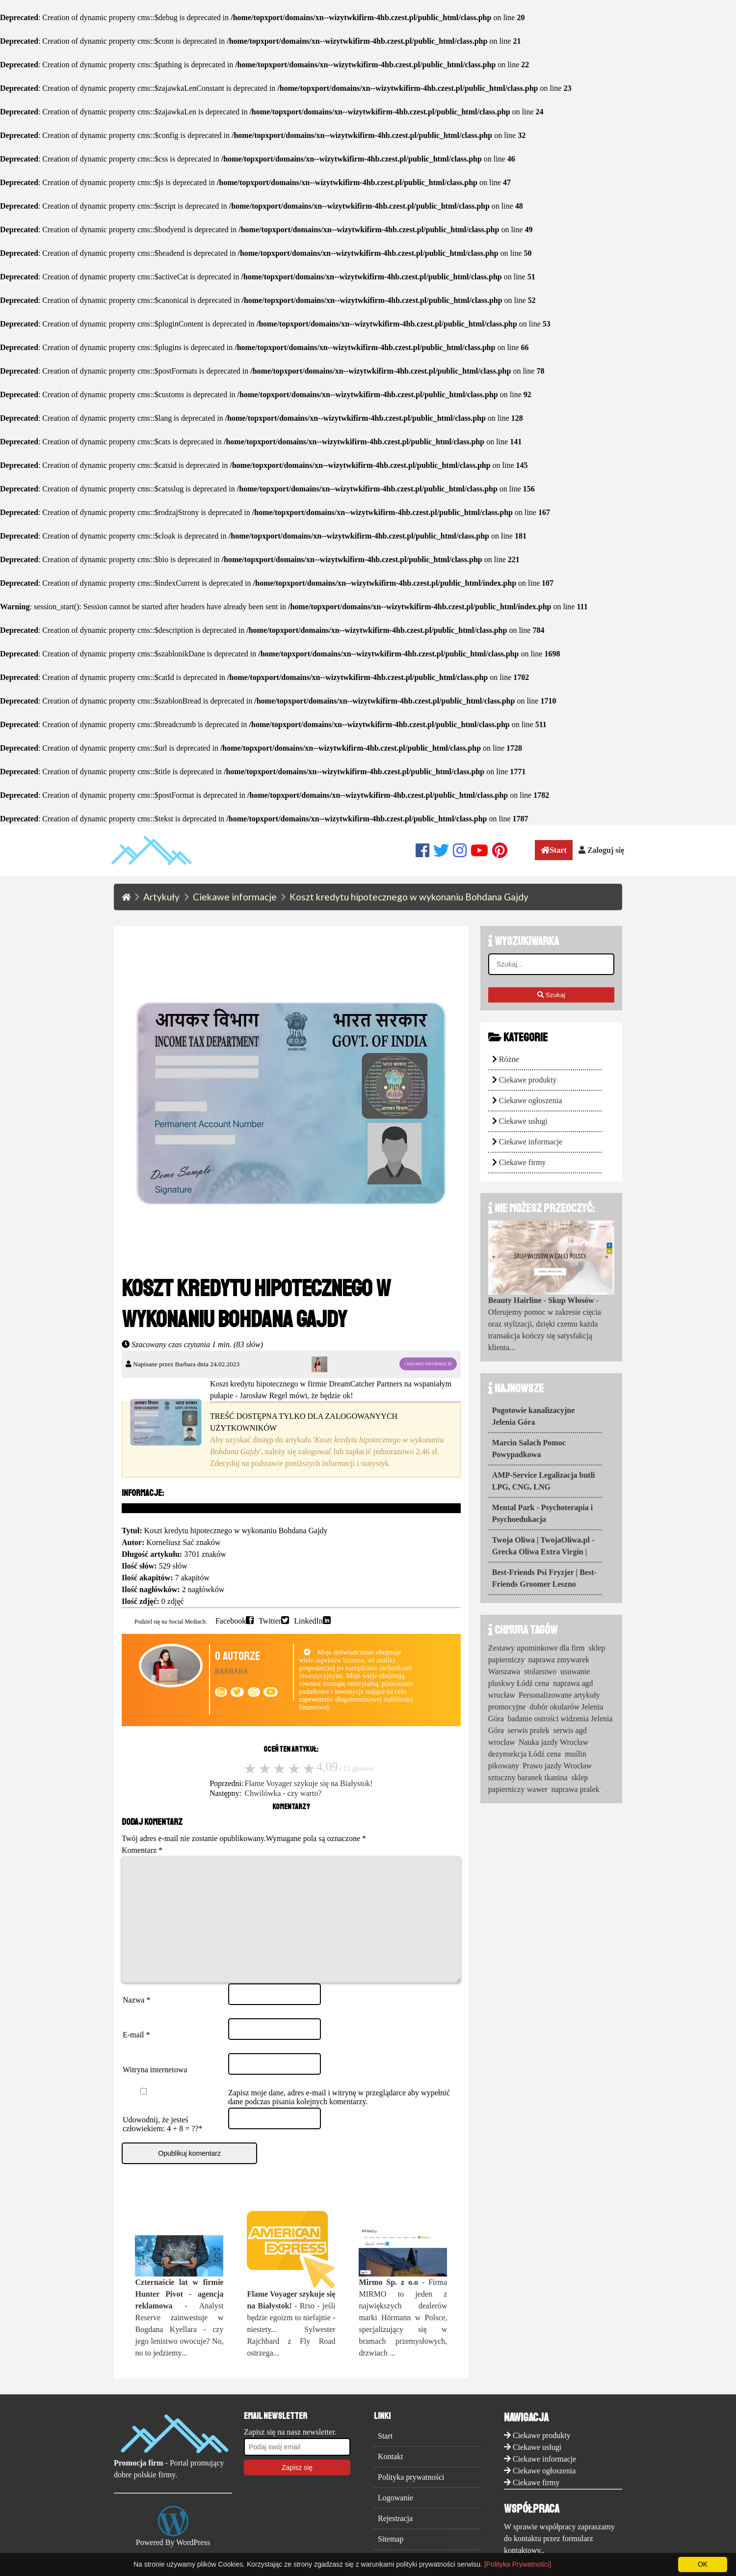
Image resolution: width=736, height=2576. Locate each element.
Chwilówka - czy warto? (283, 1793)
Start (554, 850)
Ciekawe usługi (523, 1121)
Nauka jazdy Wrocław (553, 1742)
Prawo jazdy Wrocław (557, 1766)
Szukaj (551, 995)
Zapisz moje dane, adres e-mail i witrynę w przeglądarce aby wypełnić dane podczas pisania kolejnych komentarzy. (339, 2116)
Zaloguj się (601, 850)
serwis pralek (529, 1730)
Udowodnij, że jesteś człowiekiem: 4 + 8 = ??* (162, 2143)
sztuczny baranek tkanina (528, 1777)
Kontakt (390, 2476)
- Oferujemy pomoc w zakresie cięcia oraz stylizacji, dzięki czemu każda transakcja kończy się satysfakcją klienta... (544, 1324)
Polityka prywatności (411, 2497)
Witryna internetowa (155, 2089)
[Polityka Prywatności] (517, 2564)
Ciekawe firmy (522, 1162)
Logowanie (395, 2517)
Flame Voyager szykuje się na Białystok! (309, 1783)
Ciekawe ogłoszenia (530, 1100)
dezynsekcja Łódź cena (524, 1754)
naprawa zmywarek (558, 1659)
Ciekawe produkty (528, 1080)
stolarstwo (540, 1671)
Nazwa (136, 2019)
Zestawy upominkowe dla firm (536, 1648)
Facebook (230, 1620)
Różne (509, 1059)
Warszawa (504, 1671)
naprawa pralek (575, 1789)
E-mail (136, 2054)
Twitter (270, 1620)
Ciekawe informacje (530, 1142)
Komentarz (142, 1850)
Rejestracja (395, 2538)
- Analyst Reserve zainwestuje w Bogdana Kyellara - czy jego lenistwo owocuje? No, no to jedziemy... (179, 2337)
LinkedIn (308, 1620)
